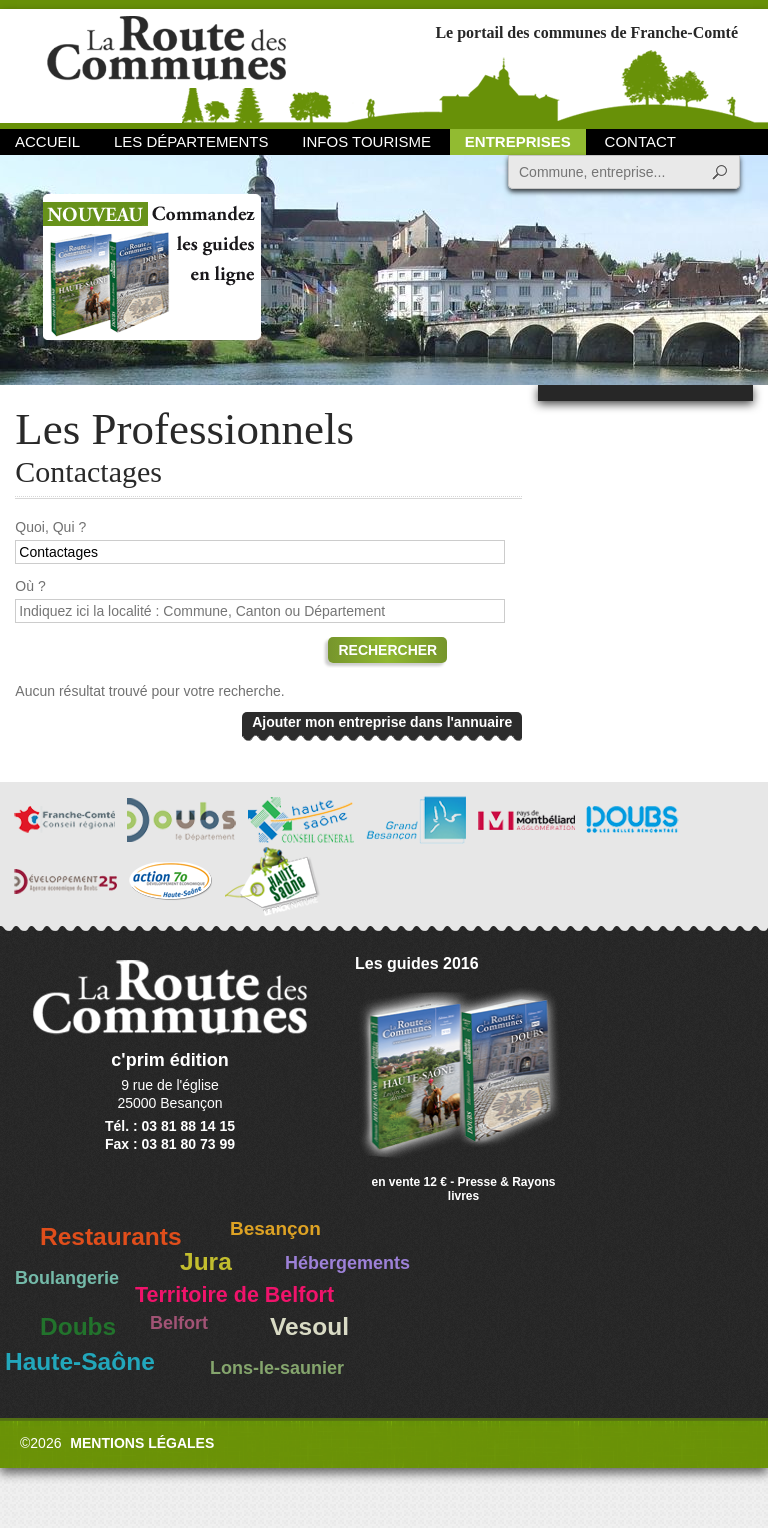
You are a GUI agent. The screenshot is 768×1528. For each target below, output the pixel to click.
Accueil (47, 141)
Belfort (179, 1323)
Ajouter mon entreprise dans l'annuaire (382, 722)
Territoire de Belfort (234, 1295)
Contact (640, 141)
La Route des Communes (166, 64)
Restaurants (111, 1236)
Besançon (275, 1228)
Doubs (78, 1326)
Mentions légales (142, 1443)
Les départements (191, 141)
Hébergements (347, 1263)
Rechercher (387, 650)
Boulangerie (67, 1278)
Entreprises (518, 141)
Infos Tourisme (366, 141)
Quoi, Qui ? (50, 527)
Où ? (30, 586)
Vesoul (309, 1326)
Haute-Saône (80, 1361)
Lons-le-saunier (277, 1368)
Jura (206, 1261)
